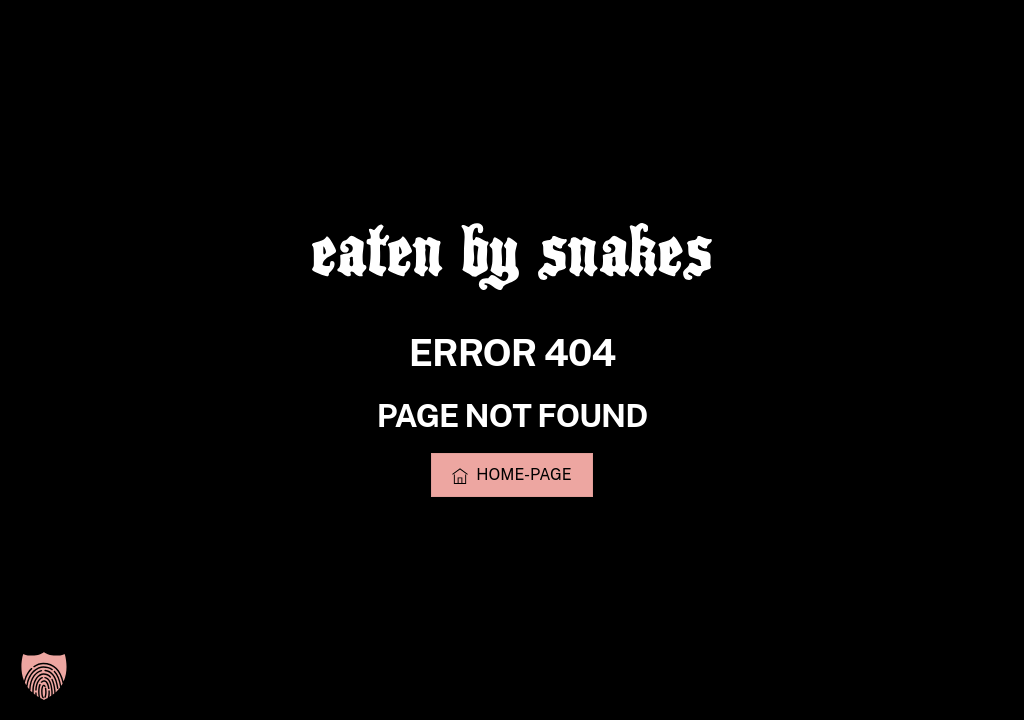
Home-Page (512, 475)
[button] (44, 676)
